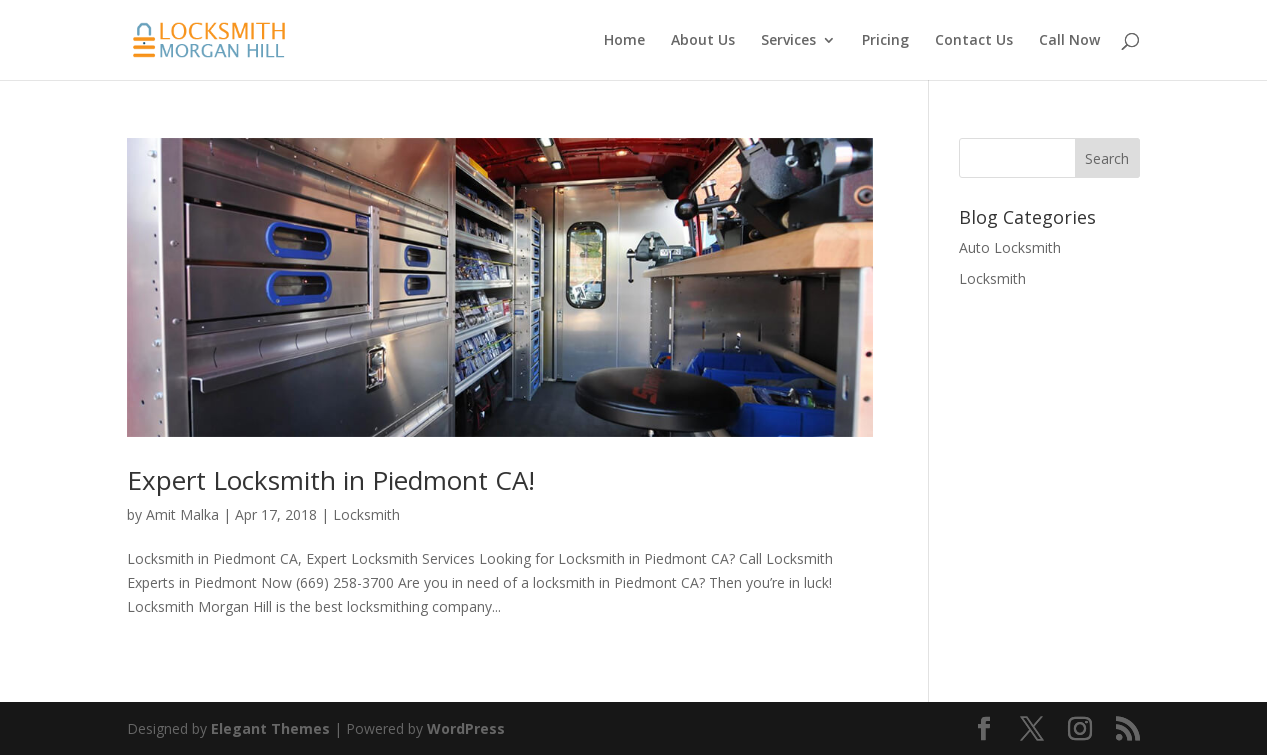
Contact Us (974, 41)
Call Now (1069, 41)
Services (788, 41)
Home (624, 41)
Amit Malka (182, 514)
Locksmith (366, 514)
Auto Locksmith (1010, 247)
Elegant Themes (270, 728)
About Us (703, 41)
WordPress (466, 728)
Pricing (885, 41)
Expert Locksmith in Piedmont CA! (331, 480)
